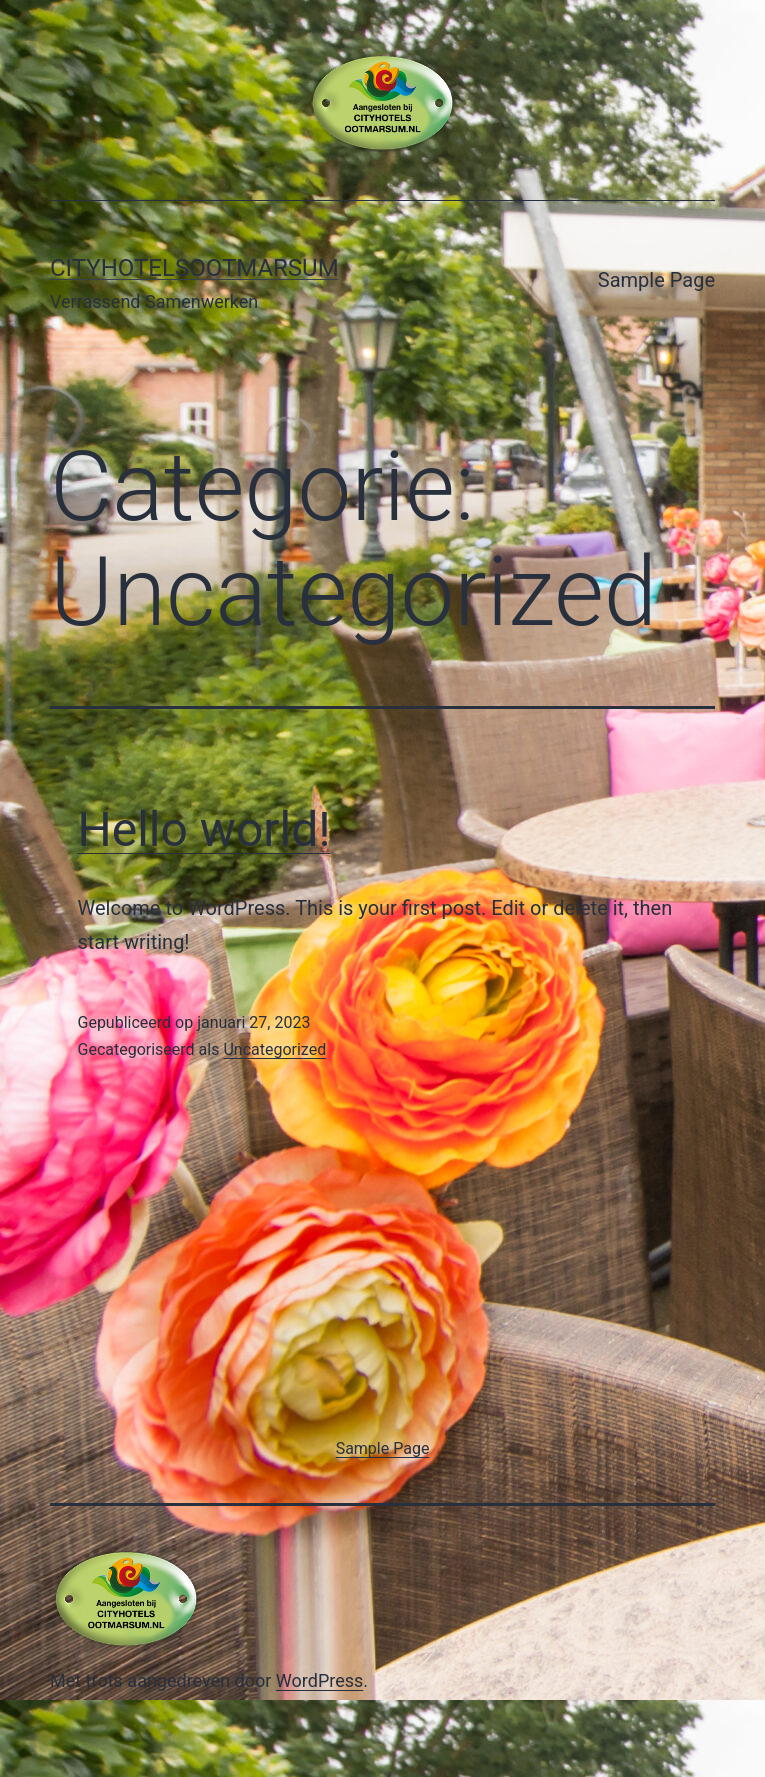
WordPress (319, 1680)
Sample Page (656, 280)
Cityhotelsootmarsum (194, 268)
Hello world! (204, 829)
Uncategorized (274, 1049)
